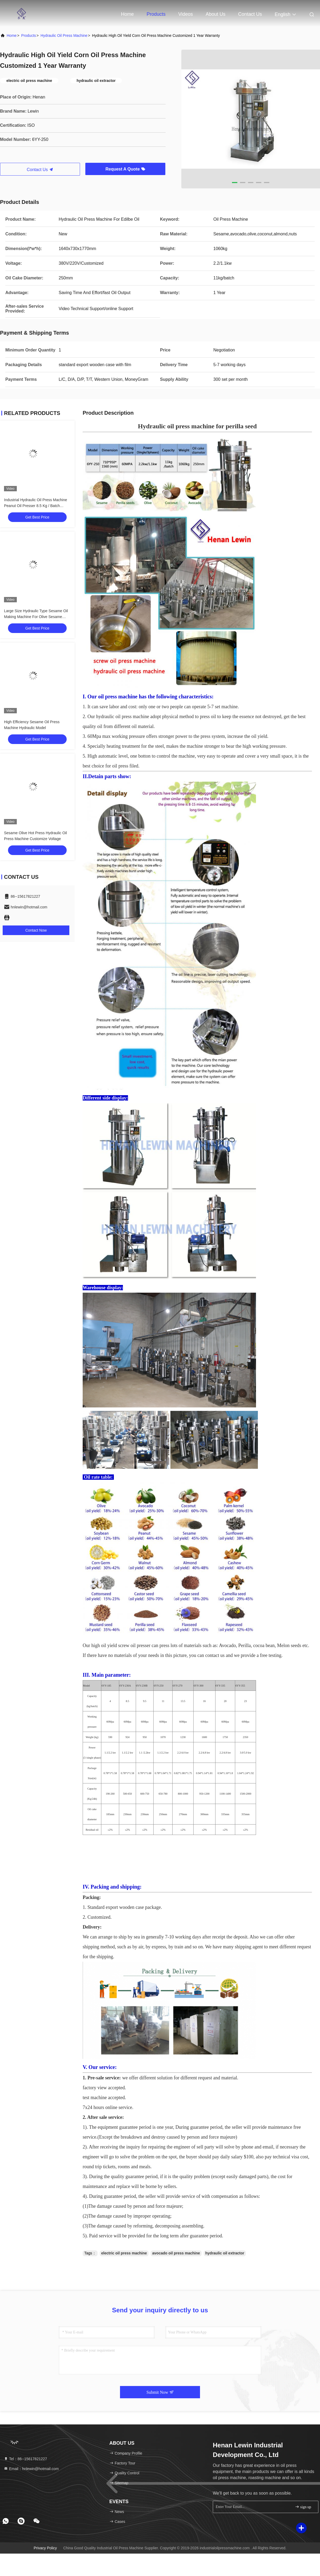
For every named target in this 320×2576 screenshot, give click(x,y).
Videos (185, 14)
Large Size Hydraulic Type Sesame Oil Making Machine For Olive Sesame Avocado (36, 617)
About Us (215, 14)
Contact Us (250, 14)
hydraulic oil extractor (224, 2253)
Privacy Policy (45, 2548)
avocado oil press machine (176, 2253)
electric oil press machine (124, 2253)
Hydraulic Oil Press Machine (64, 35)
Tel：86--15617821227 (25, 2459)
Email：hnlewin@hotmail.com (31, 2469)
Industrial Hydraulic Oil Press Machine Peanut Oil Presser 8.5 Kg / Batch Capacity (35, 506)
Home (127, 14)
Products (156, 14)
